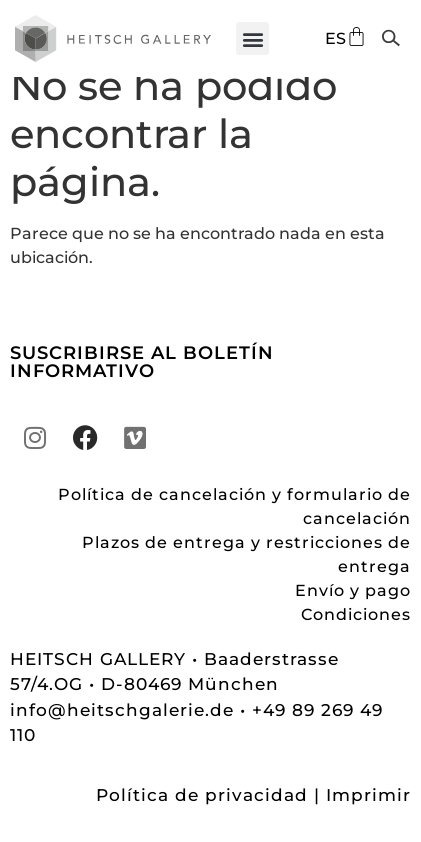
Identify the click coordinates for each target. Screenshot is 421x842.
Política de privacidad (202, 819)
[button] (252, 38)
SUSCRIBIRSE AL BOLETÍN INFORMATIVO (142, 386)
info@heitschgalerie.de (125, 733)
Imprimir (368, 819)
